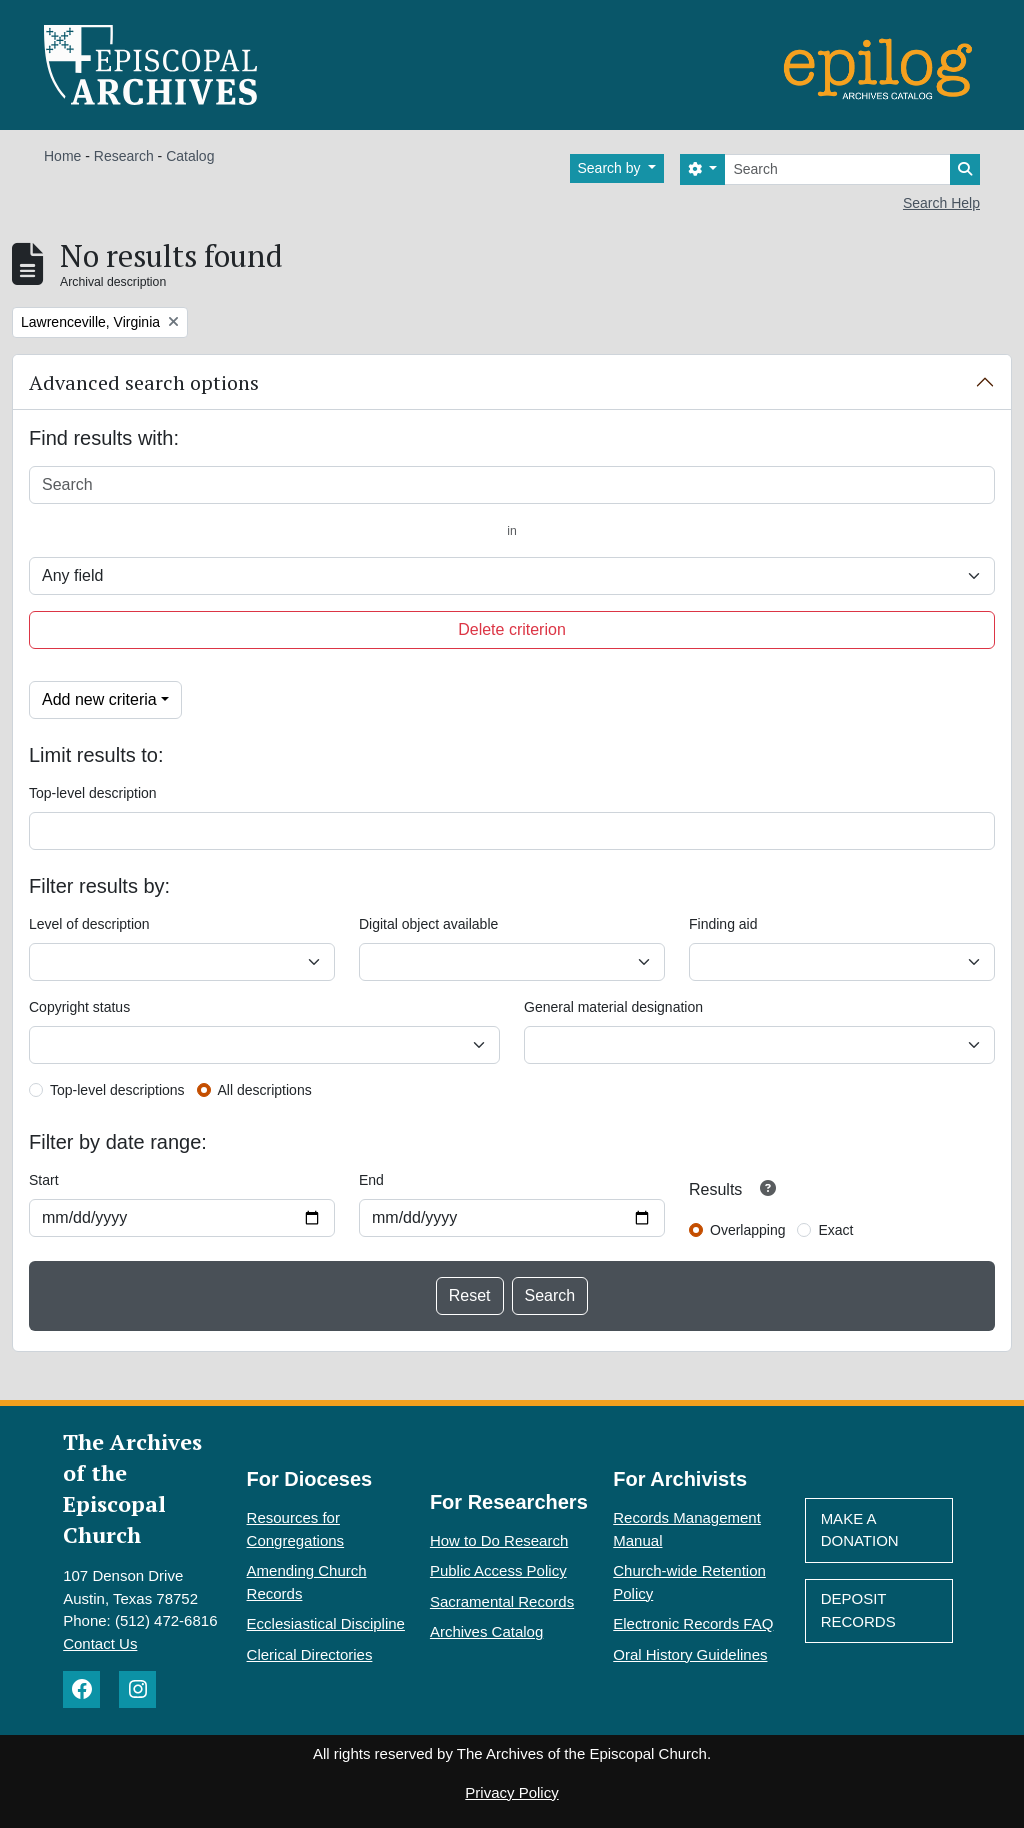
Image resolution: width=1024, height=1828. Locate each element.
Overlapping (748, 1230)
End (371, 1180)
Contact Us (100, 1643)
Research (124, 156)
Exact (835, 1230)
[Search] (837, 169)
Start (44, 1180)
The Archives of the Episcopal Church (132, 1488)
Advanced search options (144, 382)
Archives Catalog (486, 1631)
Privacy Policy (511, 1792)
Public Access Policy (498, 1570)
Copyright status (79, 1007)
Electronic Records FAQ (693, 1623)
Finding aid (723, 924)
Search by (611, 168)
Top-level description (93, 793)
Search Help (941, 203)
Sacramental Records (502, 1601)
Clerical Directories (310, 1654)
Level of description (89, 924)
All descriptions (265, 1090)
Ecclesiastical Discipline (326, 1623)
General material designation (613, 1007)
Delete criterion (512, 629)
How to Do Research (499, 1540)
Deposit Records (858, 1610)
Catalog (190, 156)
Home (62, 156)
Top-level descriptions (117, 1090)
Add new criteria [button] (99, 699)
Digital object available (428, 924)
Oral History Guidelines (690, 1654)
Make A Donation (860, 1530)
